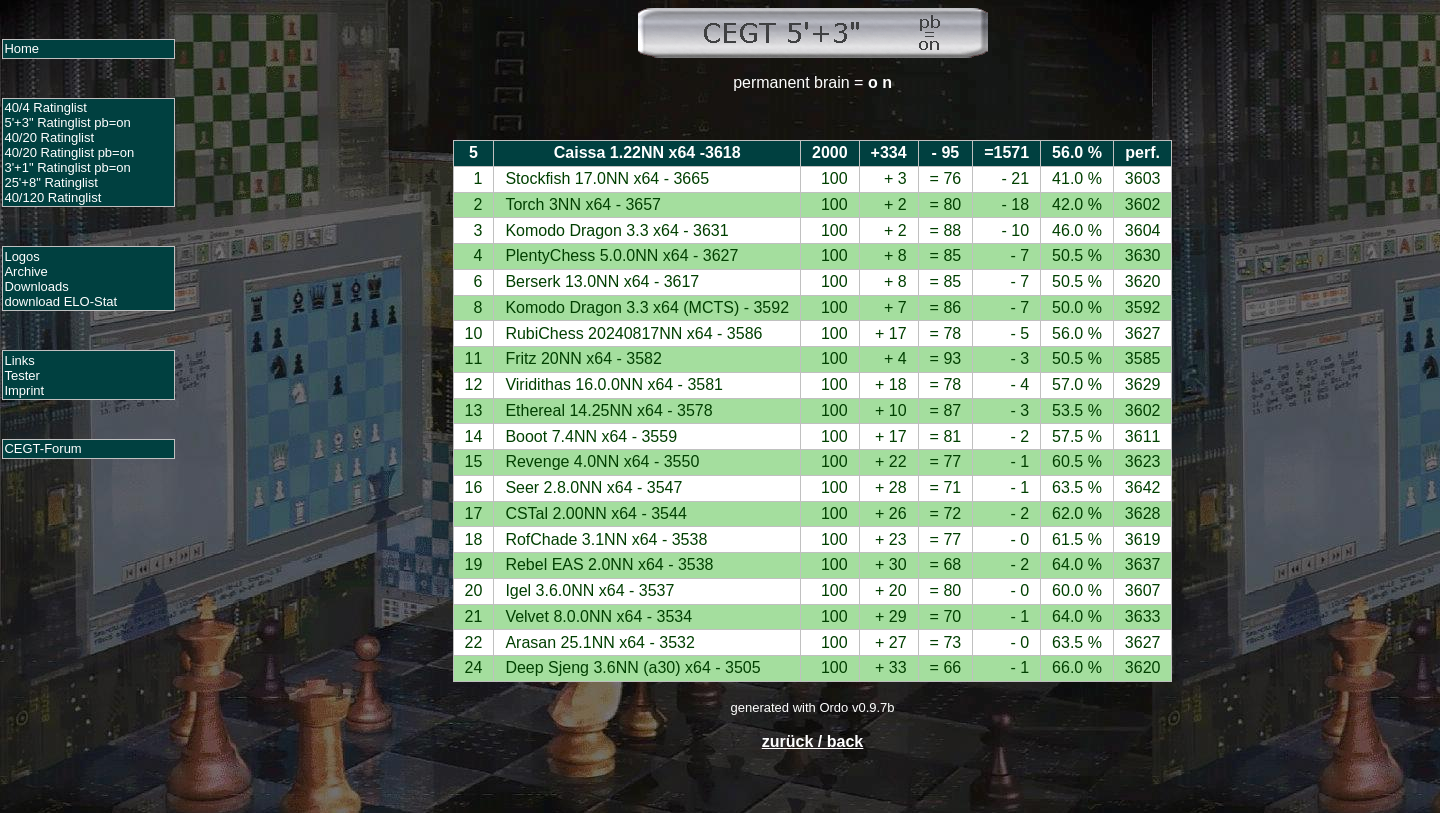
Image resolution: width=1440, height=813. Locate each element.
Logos (21, 256)
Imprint (24, 390)
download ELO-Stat (60, 301)
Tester (21, 375)
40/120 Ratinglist (52, 197)
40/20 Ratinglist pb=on (69, 152)
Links (19, 360)
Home (21, 48)
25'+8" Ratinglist (50, 182)
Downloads (36, 286)
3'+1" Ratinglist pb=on (67, 167)
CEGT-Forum (42, 448)
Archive (25, 271)
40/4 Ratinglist (45, 107)
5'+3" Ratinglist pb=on (67, 122)
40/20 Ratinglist (49, 137)
